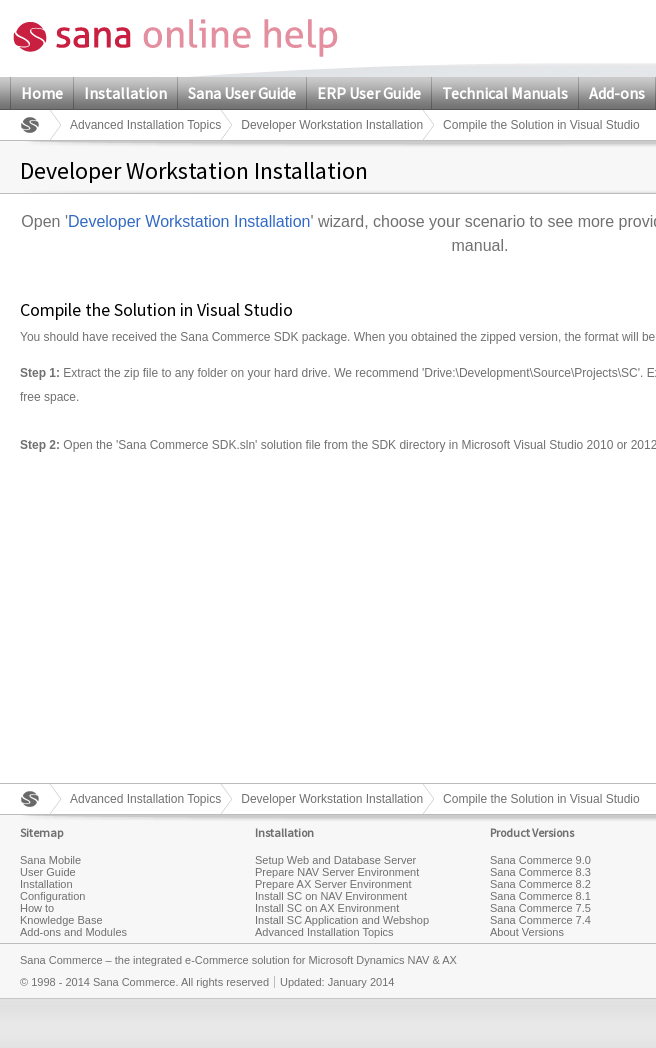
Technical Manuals (505, 93)
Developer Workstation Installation (332, 125)
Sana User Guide (242, 93)
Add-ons (617, 93)
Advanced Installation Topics (145, 125)
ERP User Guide (369, 93)
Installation (125, 93)
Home (42, 93)
